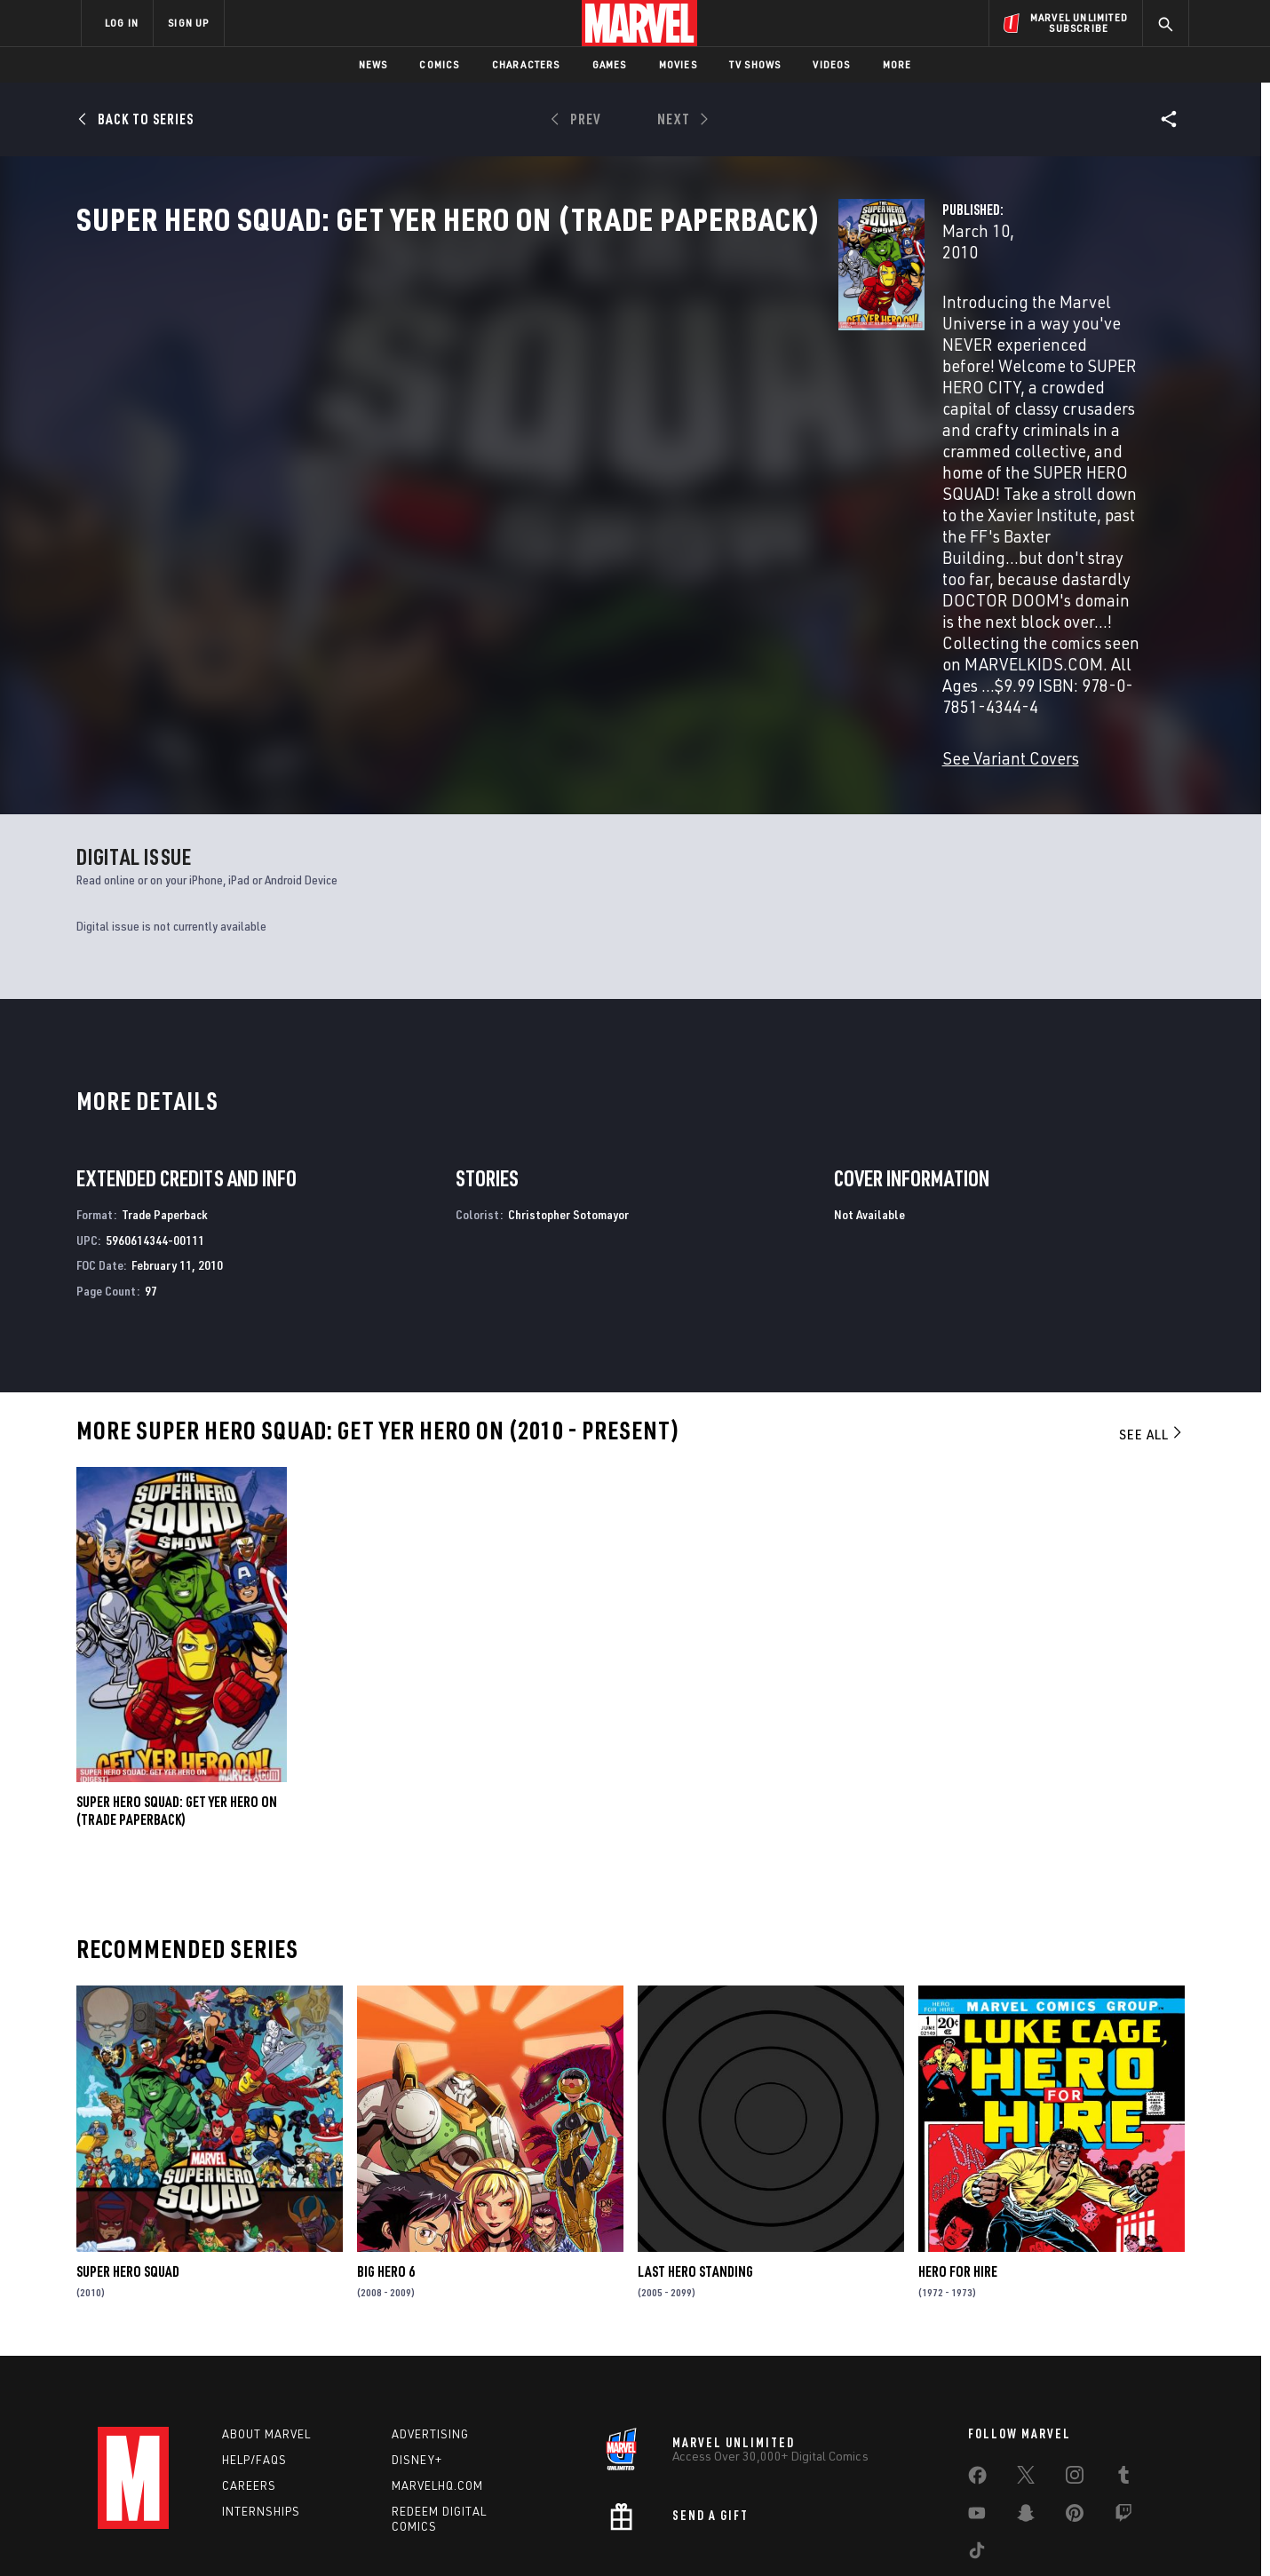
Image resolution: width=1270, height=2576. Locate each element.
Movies (678, 64)
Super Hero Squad (127, 2175)
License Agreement (830, 2533)
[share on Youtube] (977, 2421)
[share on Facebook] (977, 2384)
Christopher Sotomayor (568, 1118)
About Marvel (266, 2339)
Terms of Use (217, 2533)
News (373, 64)
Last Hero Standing (695, 2175)
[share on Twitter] (1026, 2383)
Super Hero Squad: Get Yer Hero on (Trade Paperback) (176, 1715)
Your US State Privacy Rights (416, 2533)
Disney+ (417, 2365)
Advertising (430, 2339)
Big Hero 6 (386, 2175)
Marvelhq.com (437, 2389)
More (897, 64)
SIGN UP (188, 22)
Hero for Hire (957, 2175)
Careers (249, 2389)
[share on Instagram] (1074, 2383)
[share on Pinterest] (1074, 2421)
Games (609, 64)
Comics (439, 64)
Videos (831, 64)
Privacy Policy (298, 2533)
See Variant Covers (477, 534)
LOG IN (122, 22)
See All (1152, 1338)
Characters (526, 64)
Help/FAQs (254, 2365)
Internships (261, 2415)
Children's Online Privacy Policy (692, 2533)
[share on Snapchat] (1026, 2421)
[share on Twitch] (1123, 2421)
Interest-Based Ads (941, 2533)
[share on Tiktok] (977, 2459)
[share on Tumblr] (1123, 2383)
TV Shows (755, 64)
